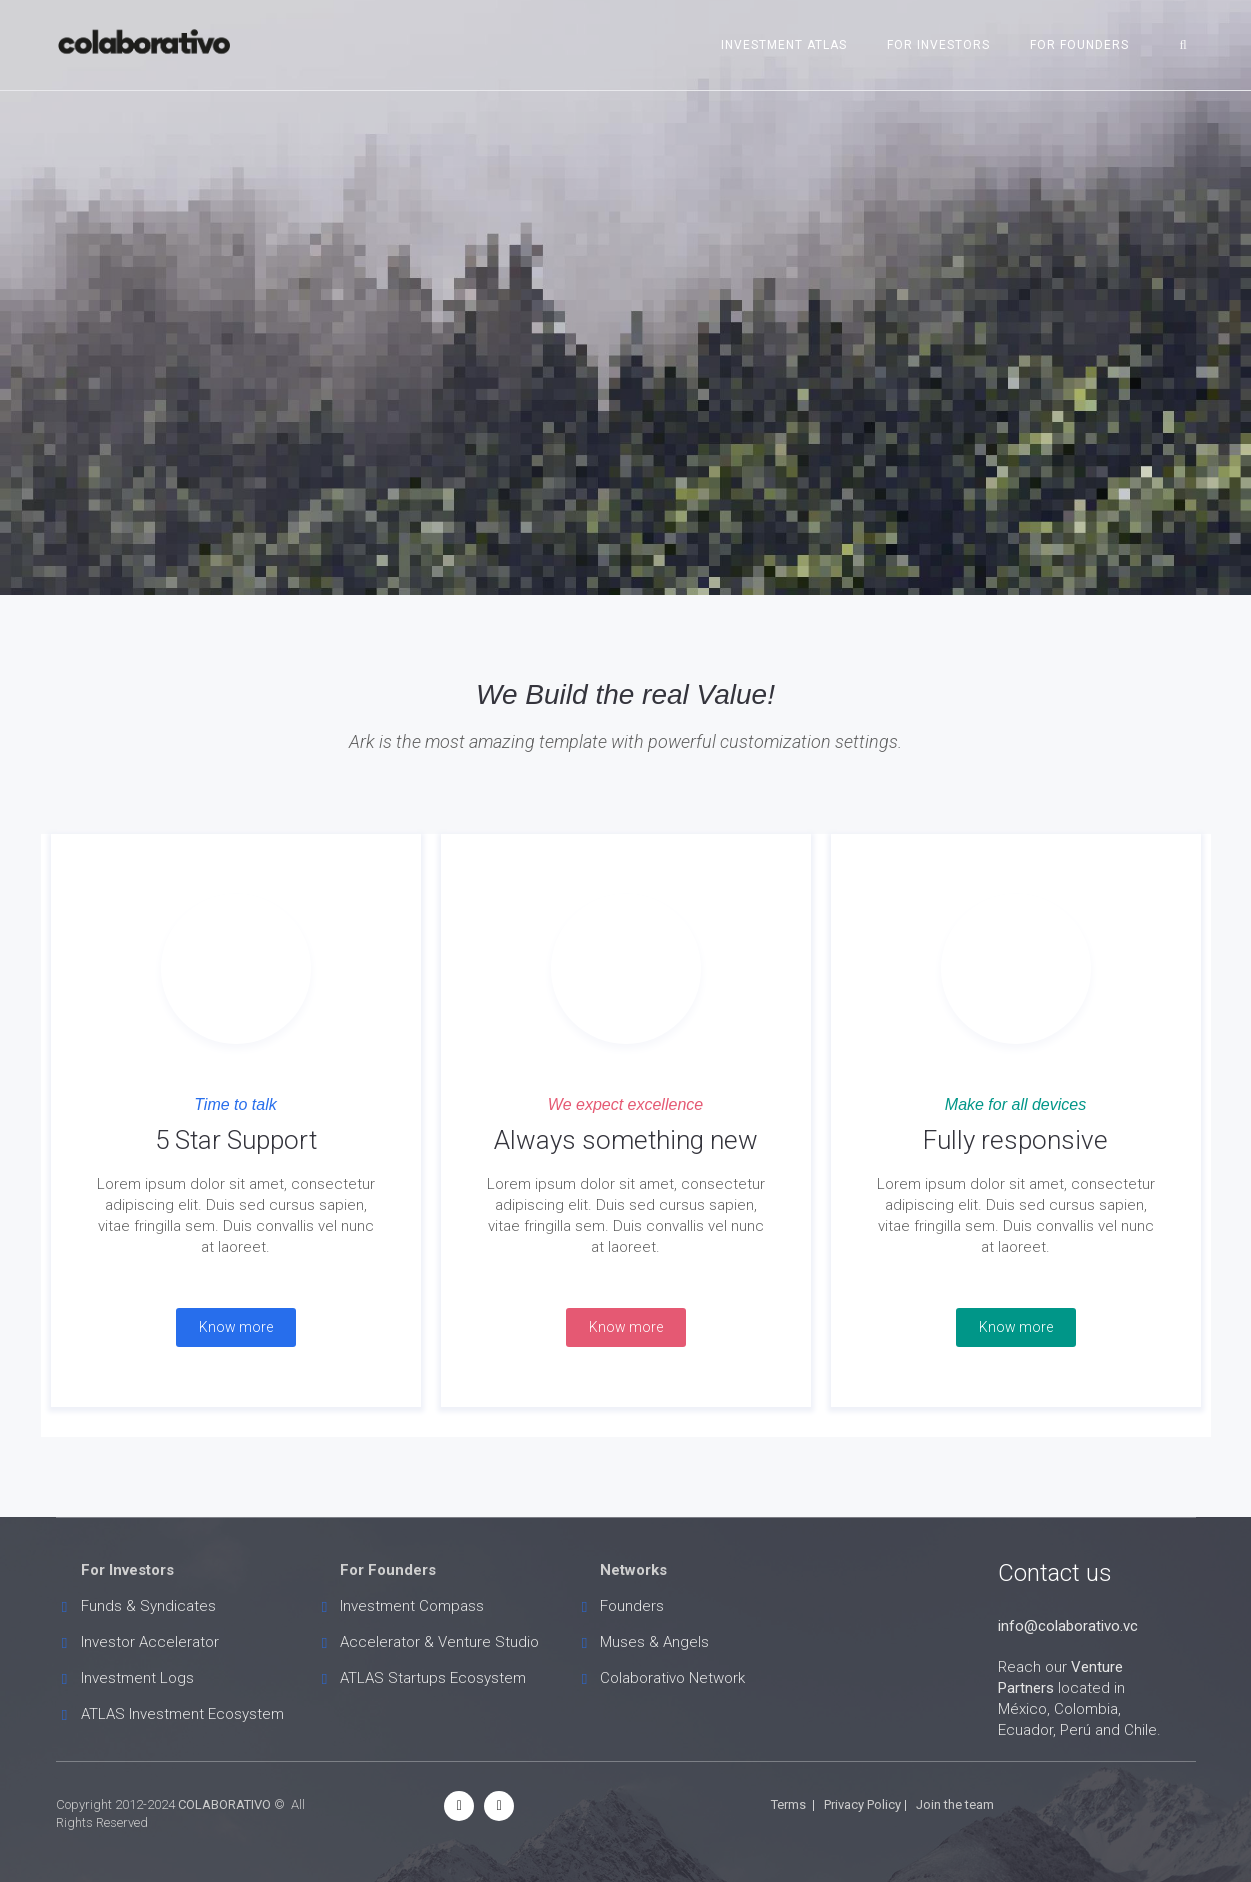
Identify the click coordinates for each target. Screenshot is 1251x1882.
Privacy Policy (862, 1804)
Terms (788, 1804)
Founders (632, 1606)
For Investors (938, 45)
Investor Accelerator (150, 1642)
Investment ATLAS (784, 45)
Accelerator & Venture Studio (439, 1642)
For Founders (1079, 45)
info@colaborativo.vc (1068, 1626)
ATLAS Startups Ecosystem (433, 1678)
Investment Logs (137, 1678)
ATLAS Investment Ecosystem (182, 1714)
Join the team (955, 1804)
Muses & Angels (654, 1642)
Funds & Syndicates (148, 1606)
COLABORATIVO (224, 1804)
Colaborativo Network (672, 1678)
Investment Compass (412, 1606)
